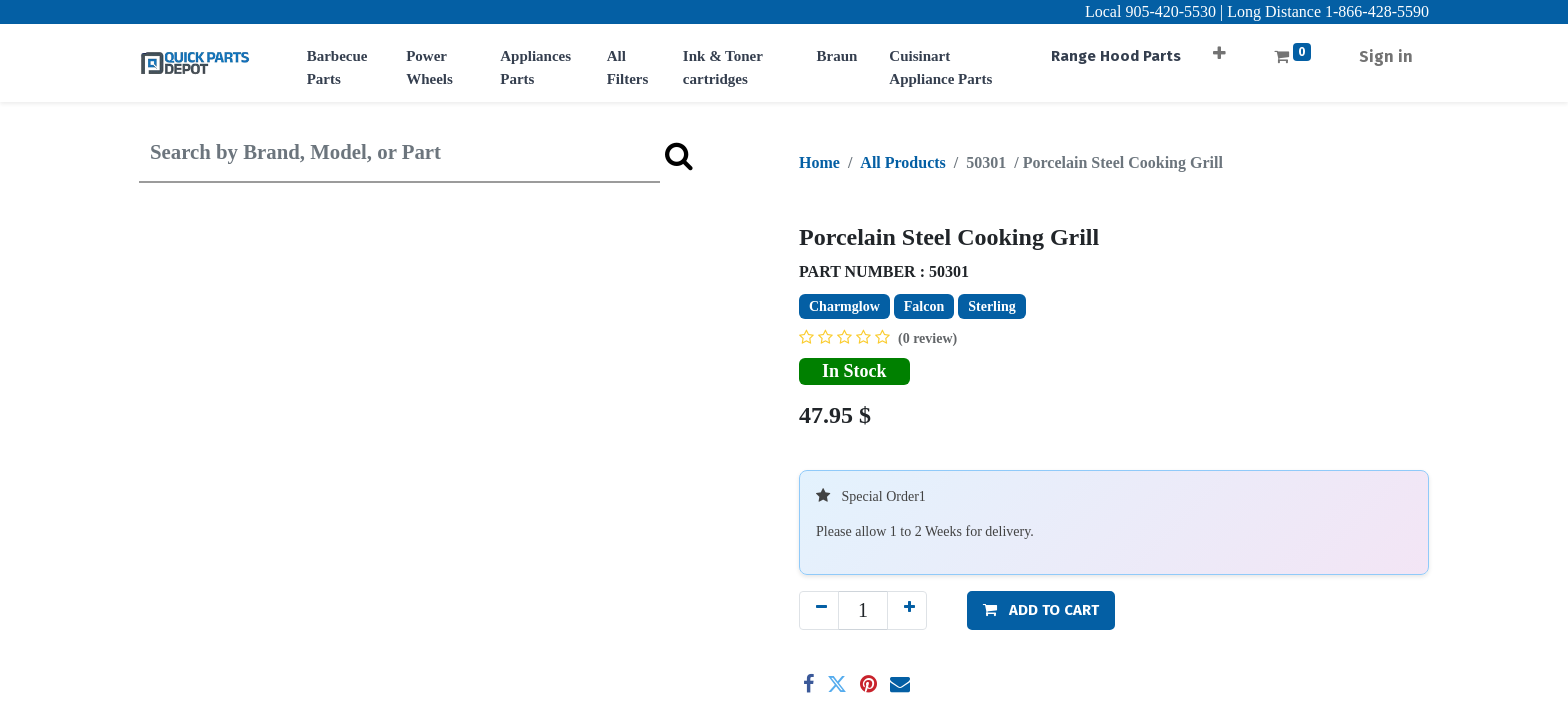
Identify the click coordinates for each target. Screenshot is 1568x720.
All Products (902, 162)
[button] (1219, 46)
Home (819, 162)
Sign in (1386, 56)
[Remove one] (819, 610)
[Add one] (907, 610)
